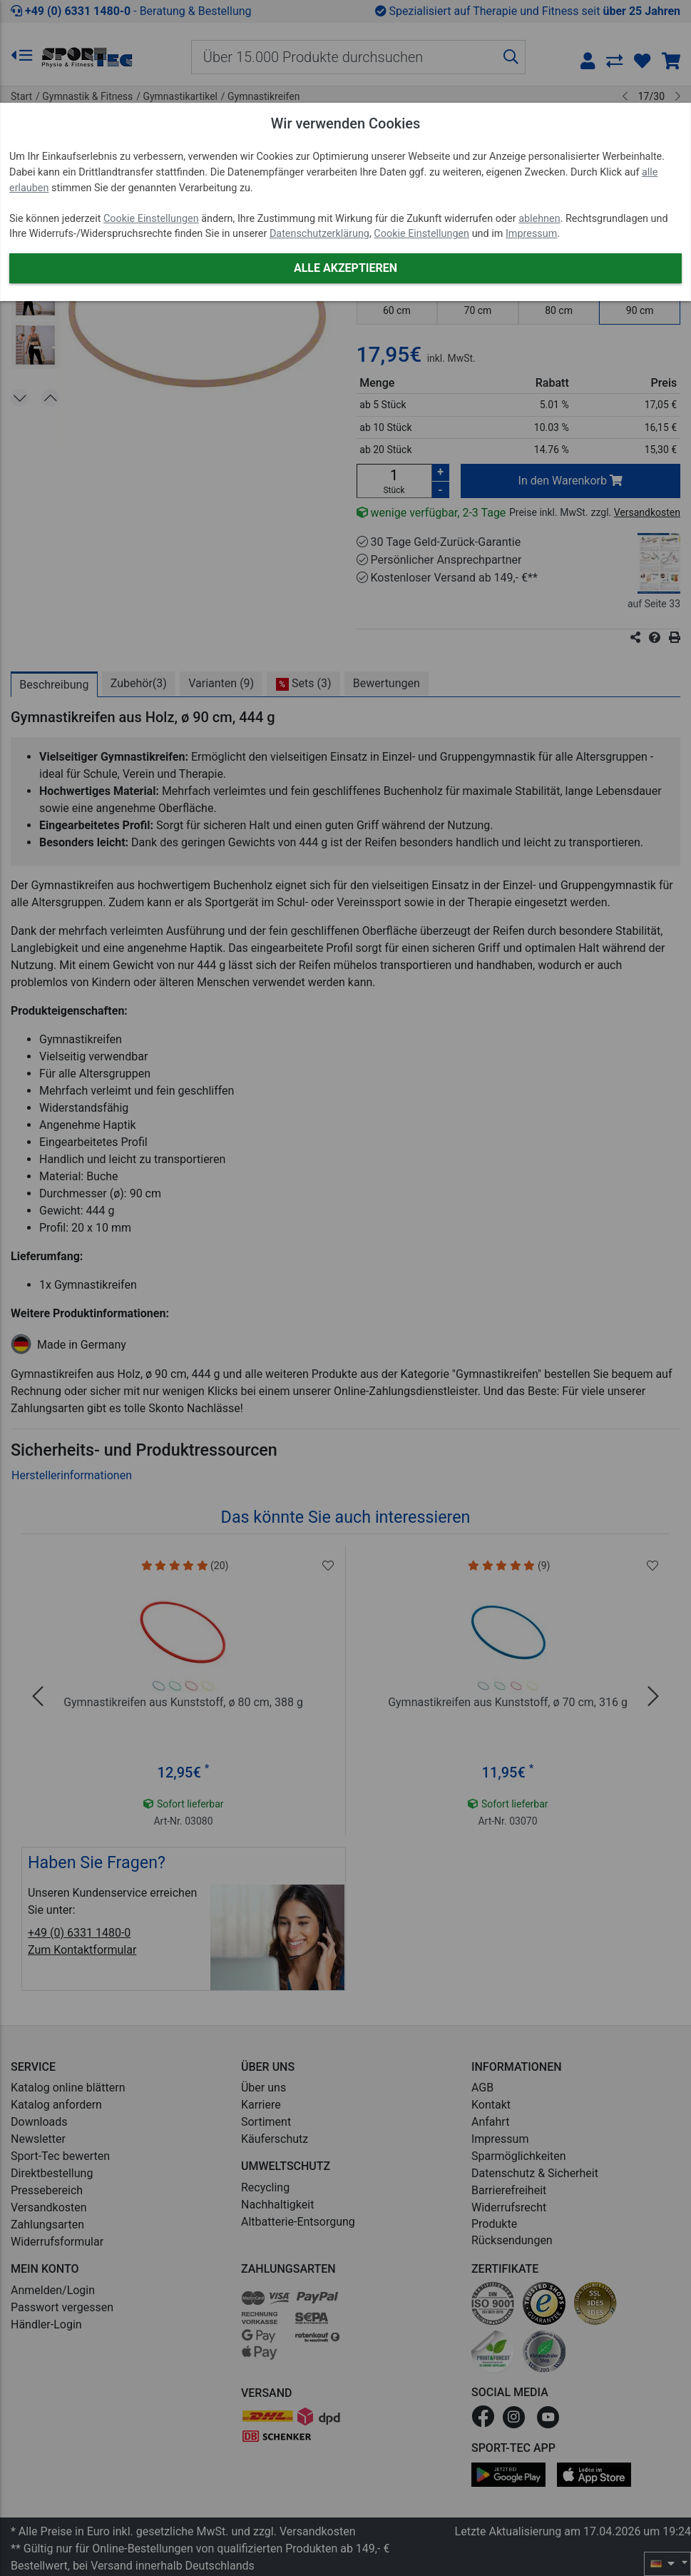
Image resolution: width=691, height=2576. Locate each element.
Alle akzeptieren (345, 268)
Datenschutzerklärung (319, 234)
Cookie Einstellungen (151, 219)
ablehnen (539, 219)
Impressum (531, 234)
